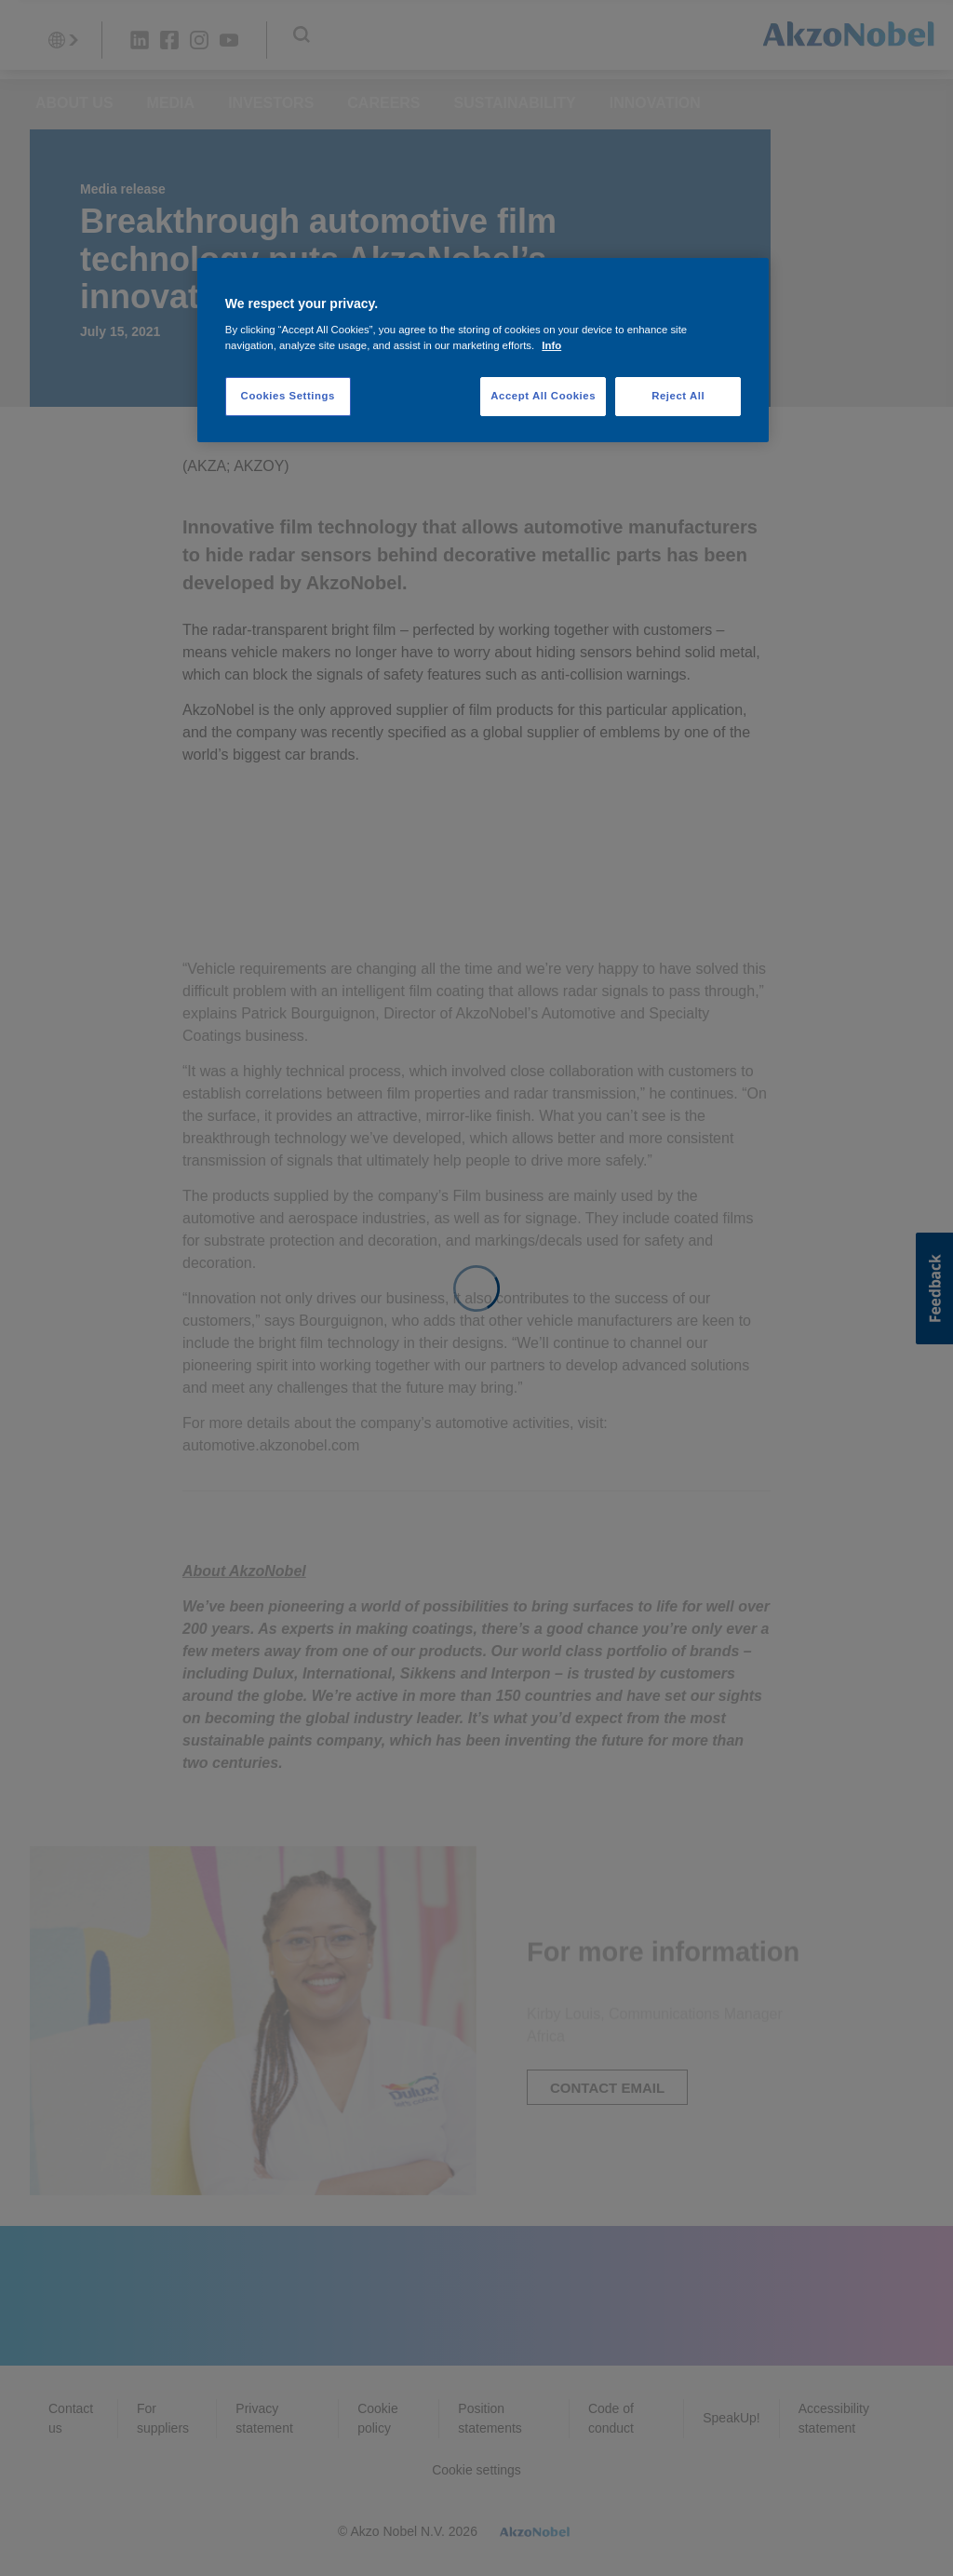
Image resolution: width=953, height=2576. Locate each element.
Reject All (678, 395)
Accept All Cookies (543, 395)
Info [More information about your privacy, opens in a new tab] (551, 345)
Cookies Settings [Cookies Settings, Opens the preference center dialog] (288, 395)
